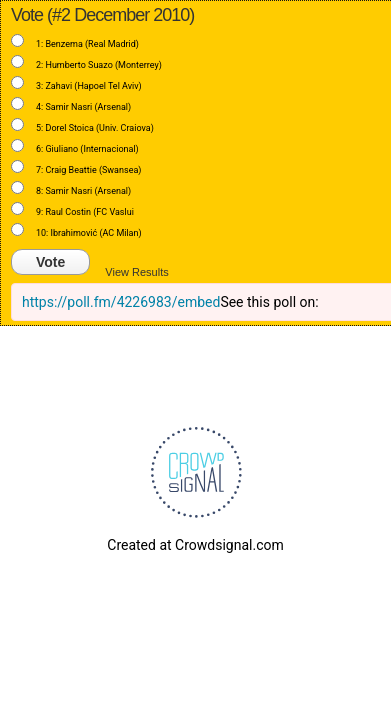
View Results (136, 272)
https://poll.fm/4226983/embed (121, 302)
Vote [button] (50, 262)
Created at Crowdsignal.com (195, 545)
